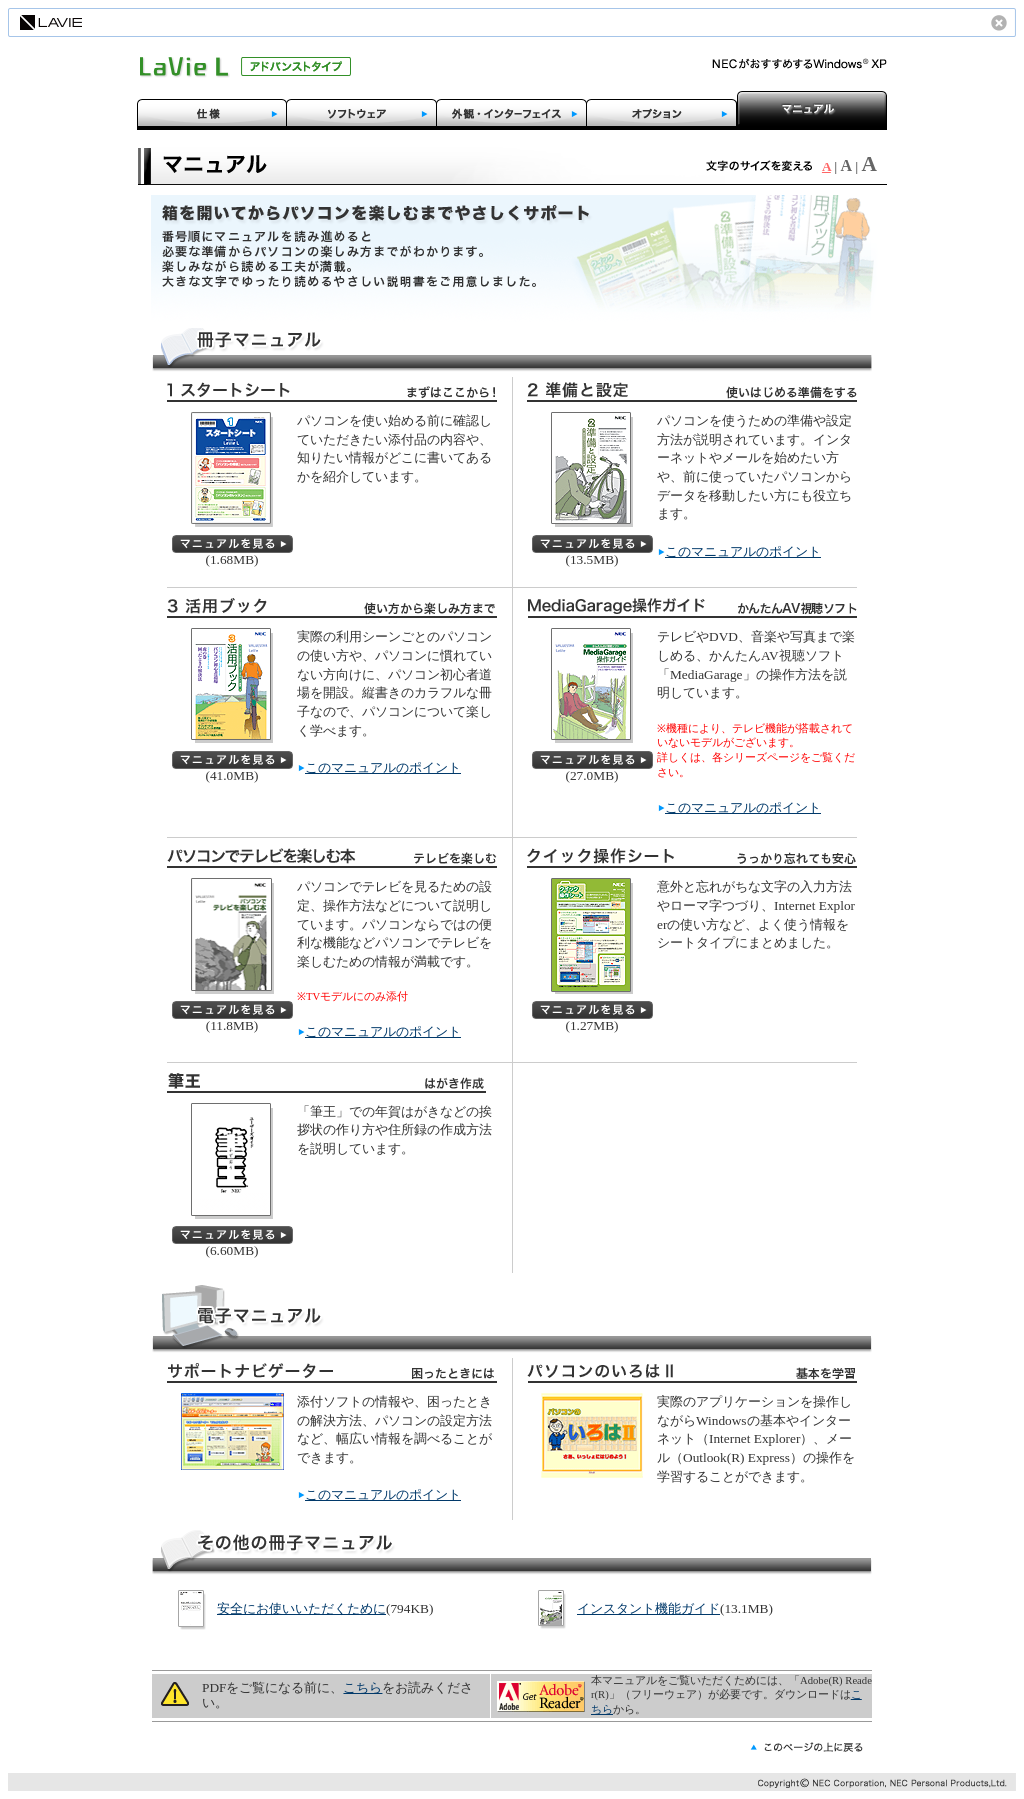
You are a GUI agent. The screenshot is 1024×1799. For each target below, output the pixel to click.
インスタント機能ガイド (648, 1608)
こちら (362, 1687)
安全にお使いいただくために (301, 1608)
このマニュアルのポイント (743, 551)
